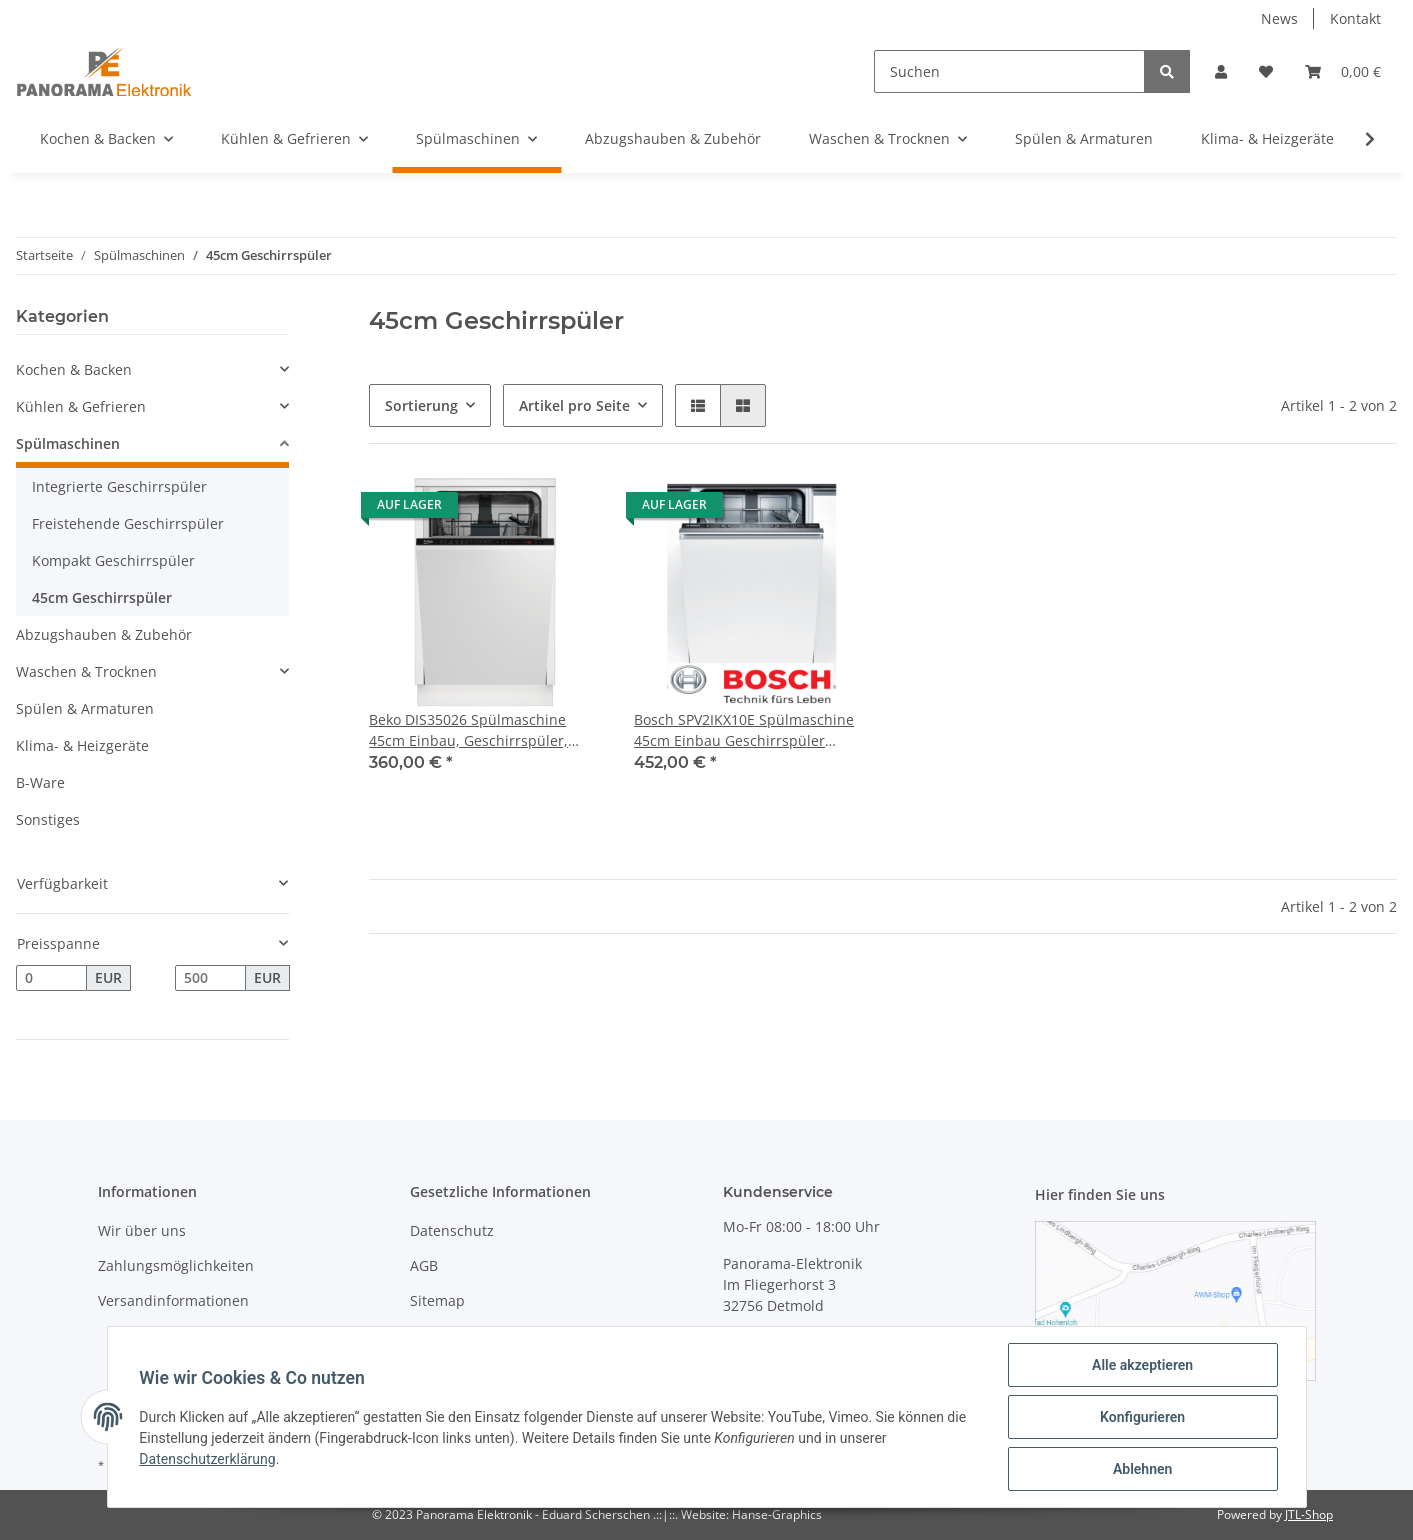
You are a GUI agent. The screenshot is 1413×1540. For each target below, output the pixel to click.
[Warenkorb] (1343, 71)
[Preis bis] (210, 978)
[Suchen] (1009, 71)
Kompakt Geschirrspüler (113, 560)
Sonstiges (48, 819)
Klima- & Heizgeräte (82, 745)
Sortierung (421, 405)
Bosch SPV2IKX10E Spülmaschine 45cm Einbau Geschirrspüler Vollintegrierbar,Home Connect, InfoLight (744, 730)
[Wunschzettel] (1266, 71)
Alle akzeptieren (1142, 1365)
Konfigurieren (1142, 1417)
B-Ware (40, 782)
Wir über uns (142, 1230)
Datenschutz (452, 1230)
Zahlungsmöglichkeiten (176, 1265)
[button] (1221, 71)
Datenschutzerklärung (208, 1459)
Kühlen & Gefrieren (81, 406)
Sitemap (437, 1300)
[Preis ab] (51, 978)
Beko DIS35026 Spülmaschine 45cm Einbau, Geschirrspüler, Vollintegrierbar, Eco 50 (468, 730)
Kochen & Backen (74, 369)
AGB (424, 1265)
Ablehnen (1142, 1469)
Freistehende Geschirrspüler (128, 523)
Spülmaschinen (68, 443)
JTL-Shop (1309, 1514)
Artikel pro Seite (574, 405)
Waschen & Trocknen (86, 671)
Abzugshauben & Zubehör (104, 634)
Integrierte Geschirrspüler (119, 486)
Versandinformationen (173, 1300)
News (1279, 18)
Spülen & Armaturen (85, 708)
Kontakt (1355, 18)
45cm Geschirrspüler (102, 597)
